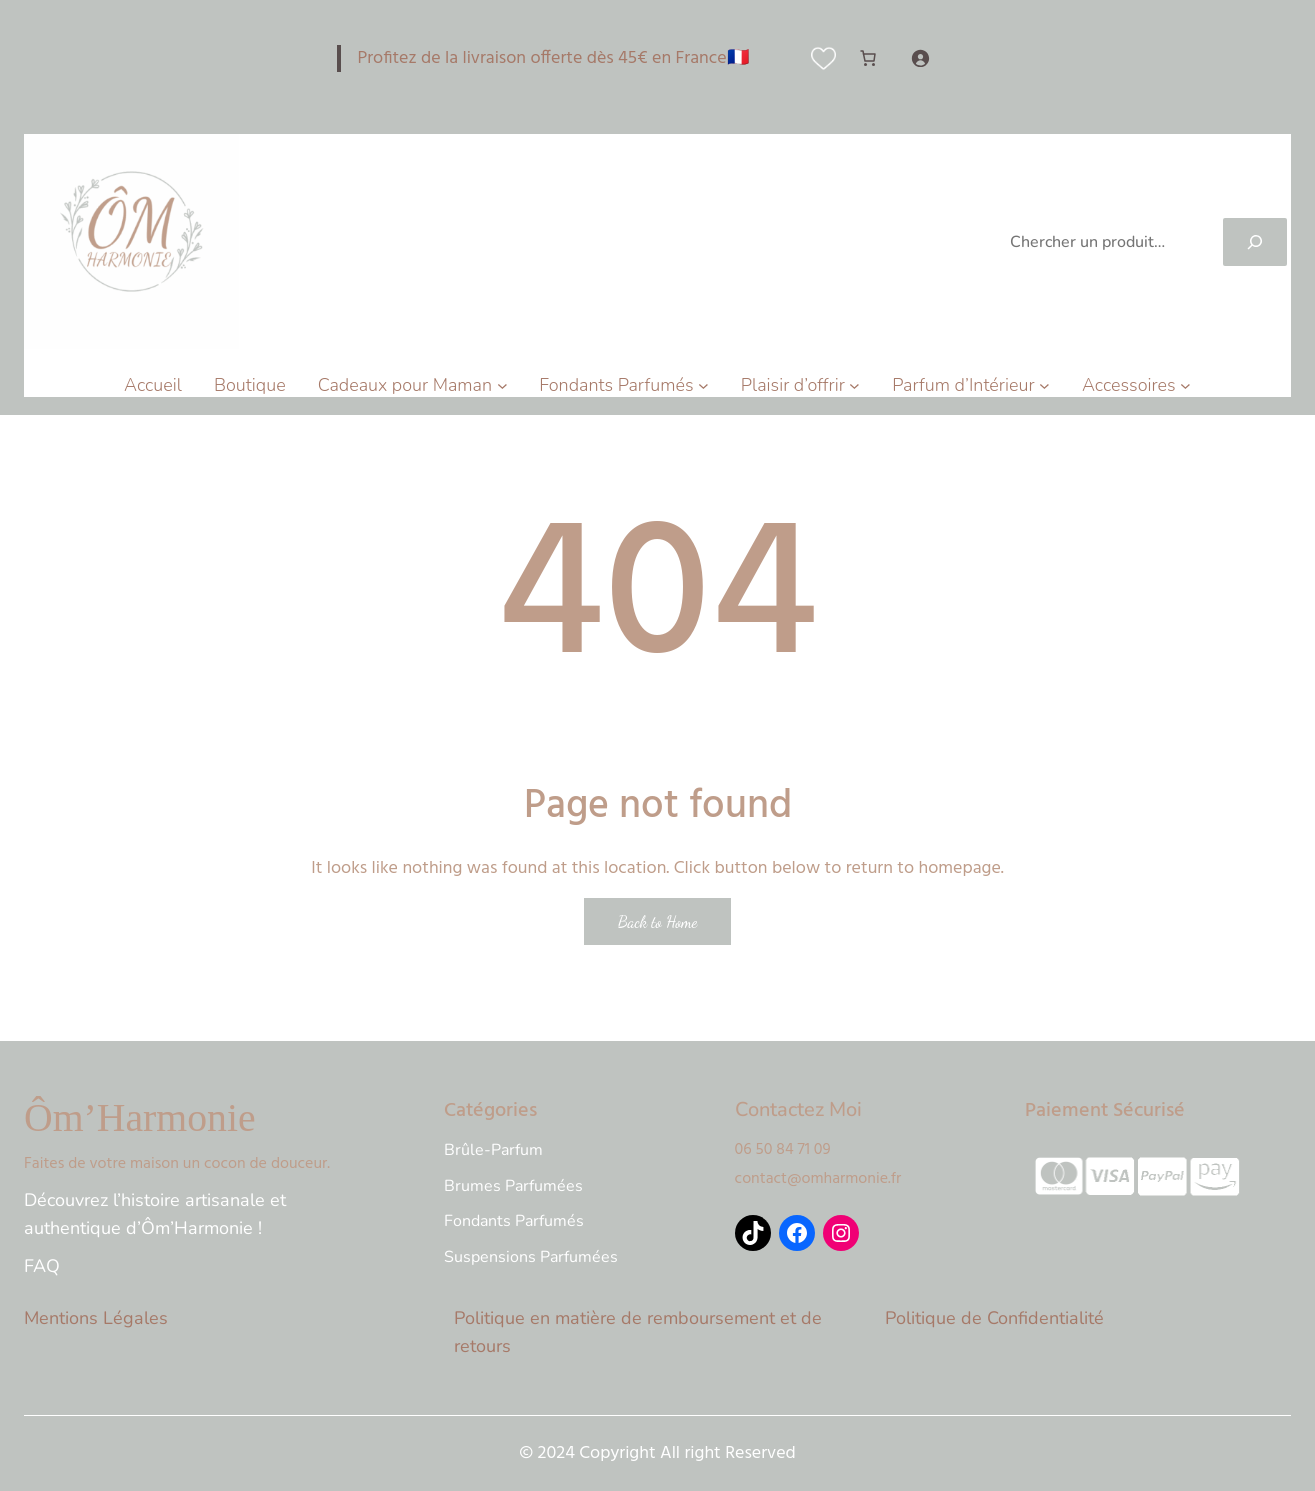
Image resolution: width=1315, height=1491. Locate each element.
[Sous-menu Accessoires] (1185, 385)
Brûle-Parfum (493, 1150)
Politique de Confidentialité (994, 1318)
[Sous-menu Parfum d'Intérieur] (1044, 385)
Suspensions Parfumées (531, 1257)
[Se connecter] (920, 58)
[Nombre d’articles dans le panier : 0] (868, 58)
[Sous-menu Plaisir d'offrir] (854, 385)
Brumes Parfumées (513, 1186)
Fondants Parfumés (514, 1221)
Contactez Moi (798, 1109)
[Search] (1255, 242)
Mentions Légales (96, 1318)
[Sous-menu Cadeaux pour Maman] (502, 385)
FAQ (42, 1266)
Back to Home (658, 921)
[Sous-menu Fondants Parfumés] (703, 385)
